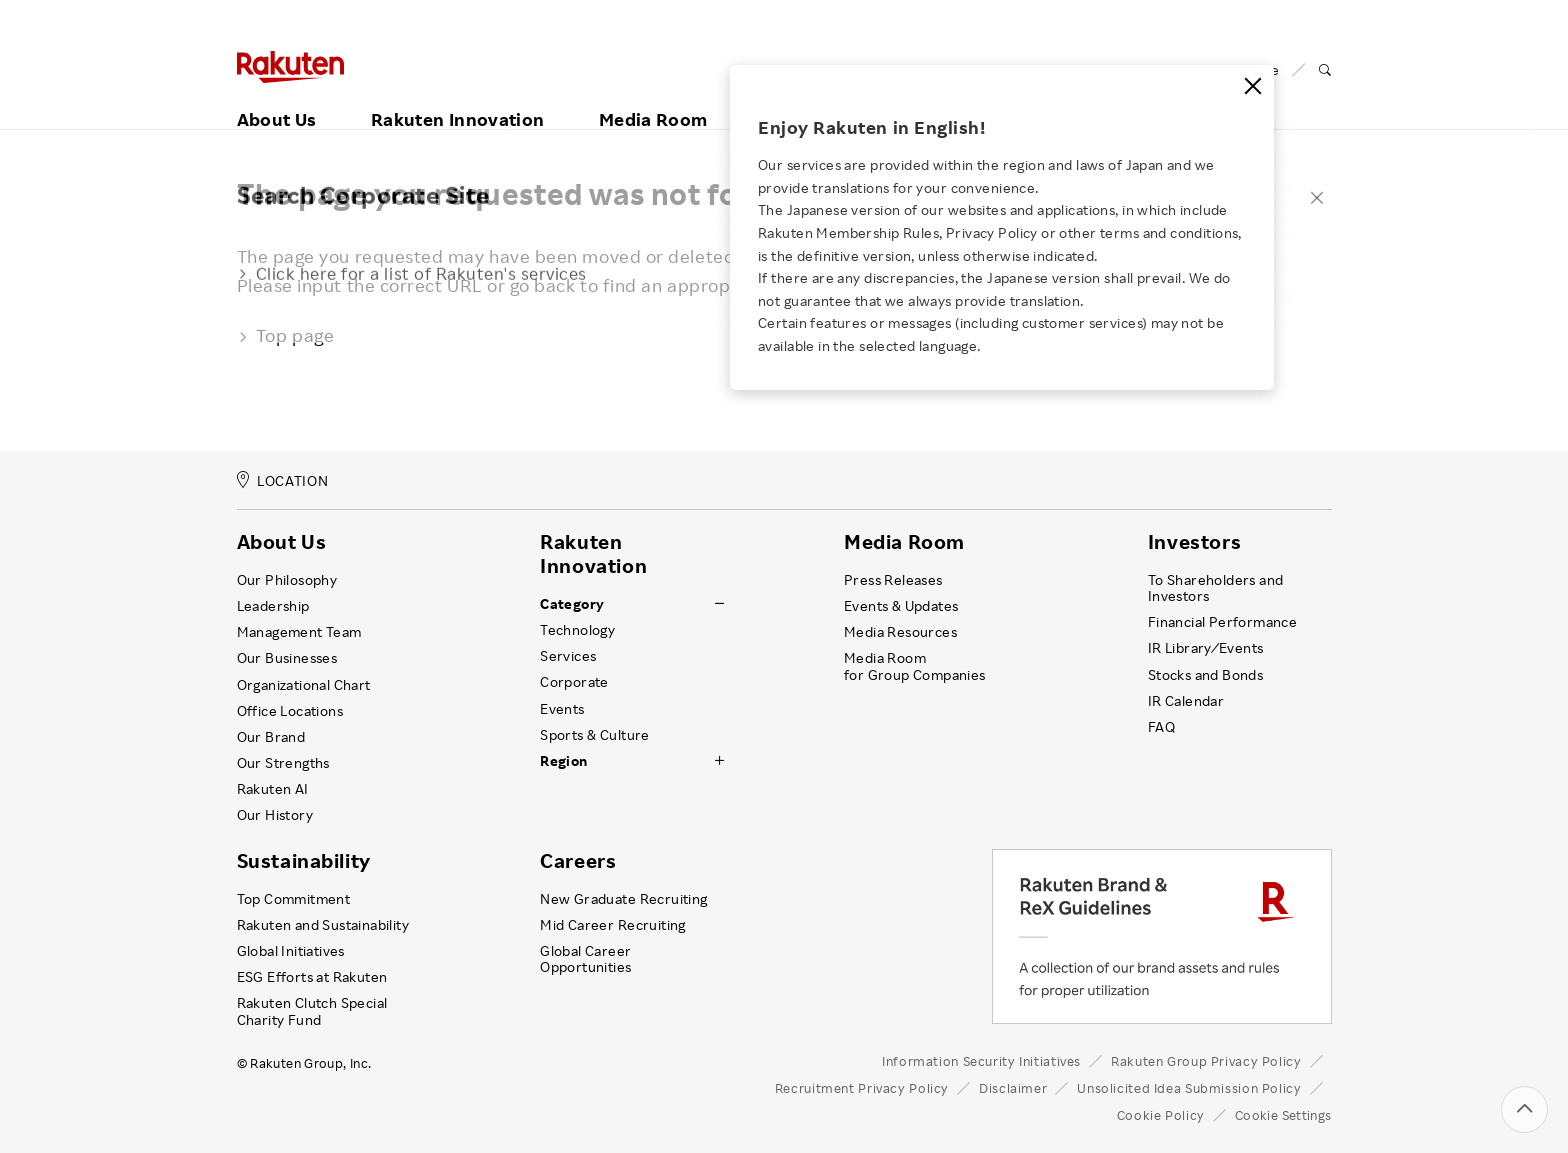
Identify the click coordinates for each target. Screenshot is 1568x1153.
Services (568, 656)
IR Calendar (1186, 701)
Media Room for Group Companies (915, 666)
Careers (578, 861)
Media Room (653, 97)
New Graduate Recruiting (623, 899)
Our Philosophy (287, 580)
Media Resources (900, 632)
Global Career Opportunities (585, 959)
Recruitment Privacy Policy (862, 1088)
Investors (1194, 542)
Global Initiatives (291, 951)
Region (563, 761)
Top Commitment (294, 899)
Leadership (273, 606)
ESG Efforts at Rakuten (312, 977)
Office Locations (290, 711)
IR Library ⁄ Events (1206, 648)
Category (572, 604)
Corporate (574, 682)
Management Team (299, 632)
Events (562, 709)
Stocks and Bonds (1205, 675)
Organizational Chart (304, 685)
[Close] (1253, 86)
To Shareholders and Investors (1216, 588)
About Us (277, 97)
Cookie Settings (1283, 1115)
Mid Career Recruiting (613, 925)
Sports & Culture (594, 735)
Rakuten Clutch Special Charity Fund (312, 1011)
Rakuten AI (273, 789)
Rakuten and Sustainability (323, 925)
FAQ (1161, 727)
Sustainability (304, 861)
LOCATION (283, 480)
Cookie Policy (1161, 1115)
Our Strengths (283, 763)
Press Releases (893, 580)
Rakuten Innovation (457, 97)
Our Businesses (287, 658)
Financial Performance (1223, 622)
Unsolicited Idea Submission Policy (1189, 1088)
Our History (275, 815)
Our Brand (271, 737)
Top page (286, 335)
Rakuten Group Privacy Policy (1206, 1061)
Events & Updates (901, 606)
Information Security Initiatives (981, 1061)
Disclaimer (1013, 1088)
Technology (577, 630)
